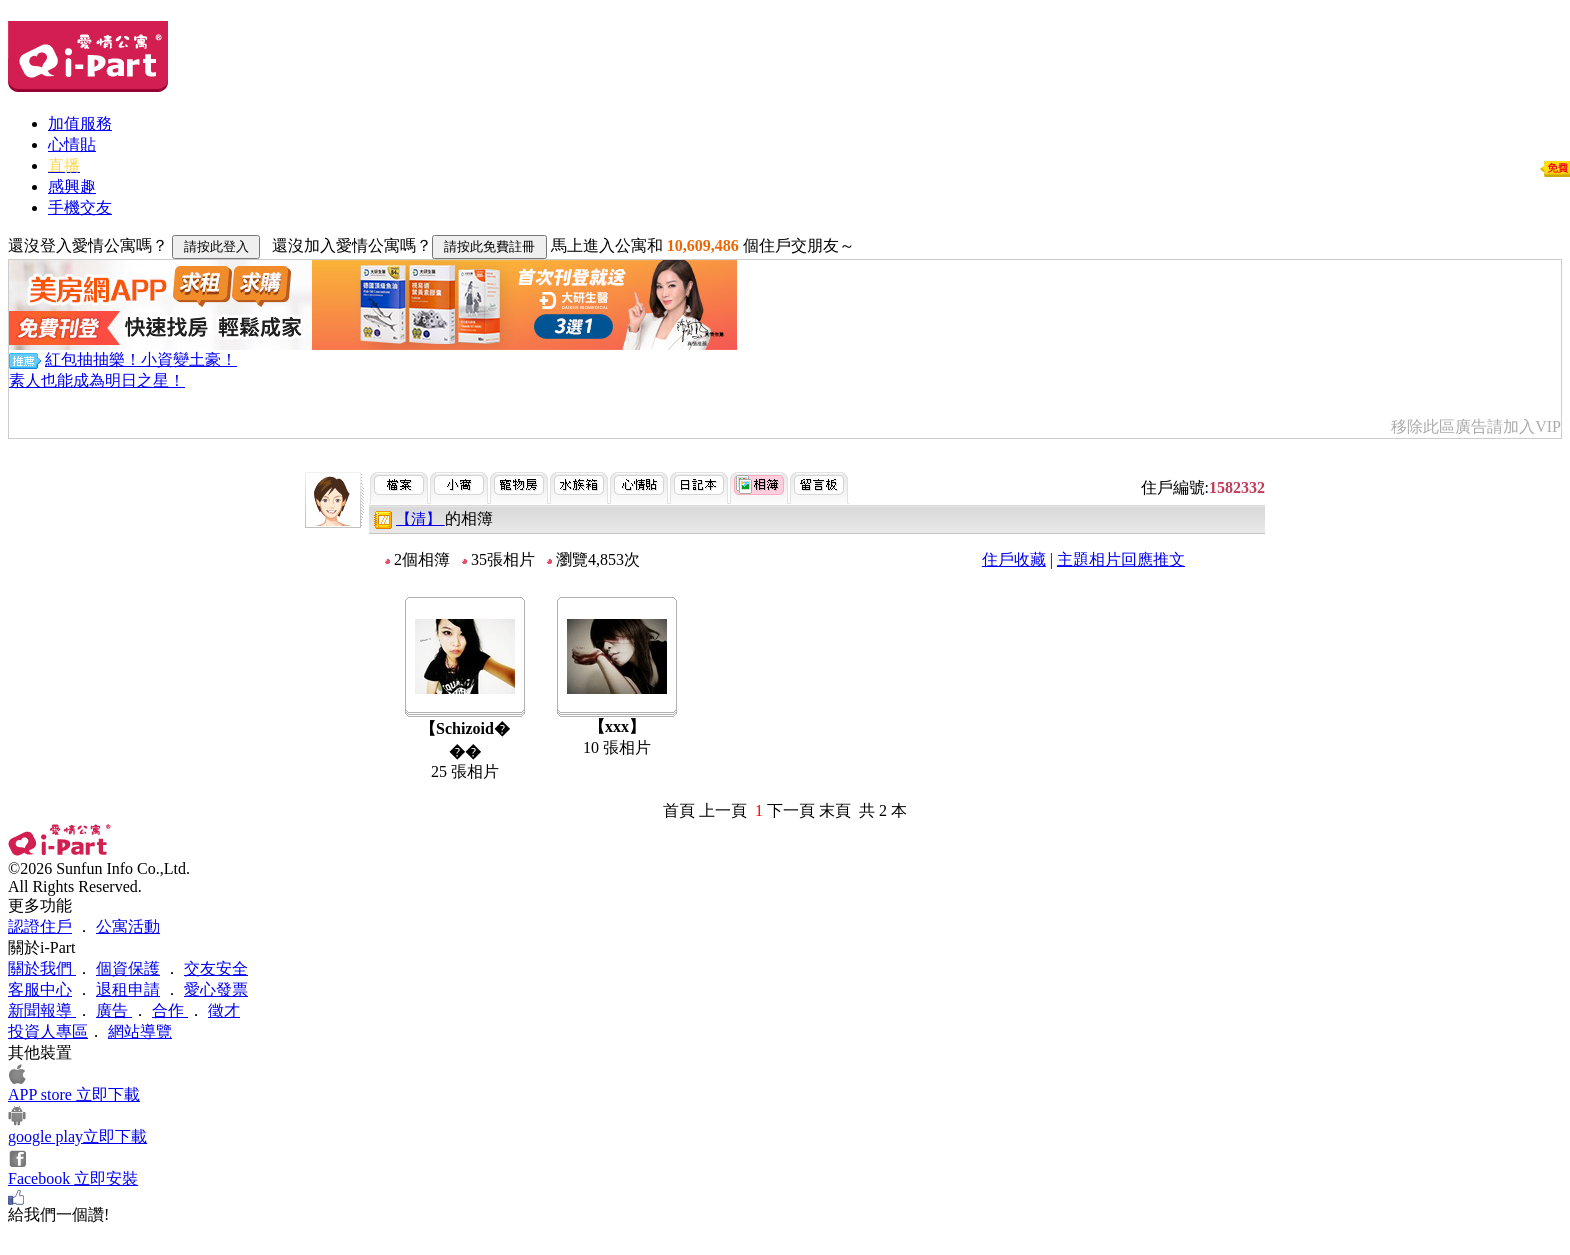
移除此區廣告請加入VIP (1476, 426)
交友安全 (216, 968)
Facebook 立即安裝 (73, 1178)
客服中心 (40, 989)
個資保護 (128, 968)
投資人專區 (48, 1031)
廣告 (114, 1010)
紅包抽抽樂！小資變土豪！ (141, 359)
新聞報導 (42, 1010)
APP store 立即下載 (74, 1094)
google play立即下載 (77, 1136)
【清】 (420, 519)
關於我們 (42, 968)
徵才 (224, 1010)
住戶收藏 (1014, 559)
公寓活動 (128, 926)
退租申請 (128, 989)
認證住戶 (40, 926)
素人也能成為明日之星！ (97, 380)
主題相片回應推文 (1121, 559)
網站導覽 (140, 1031)
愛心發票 (216, 989)
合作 (170, 1010)
